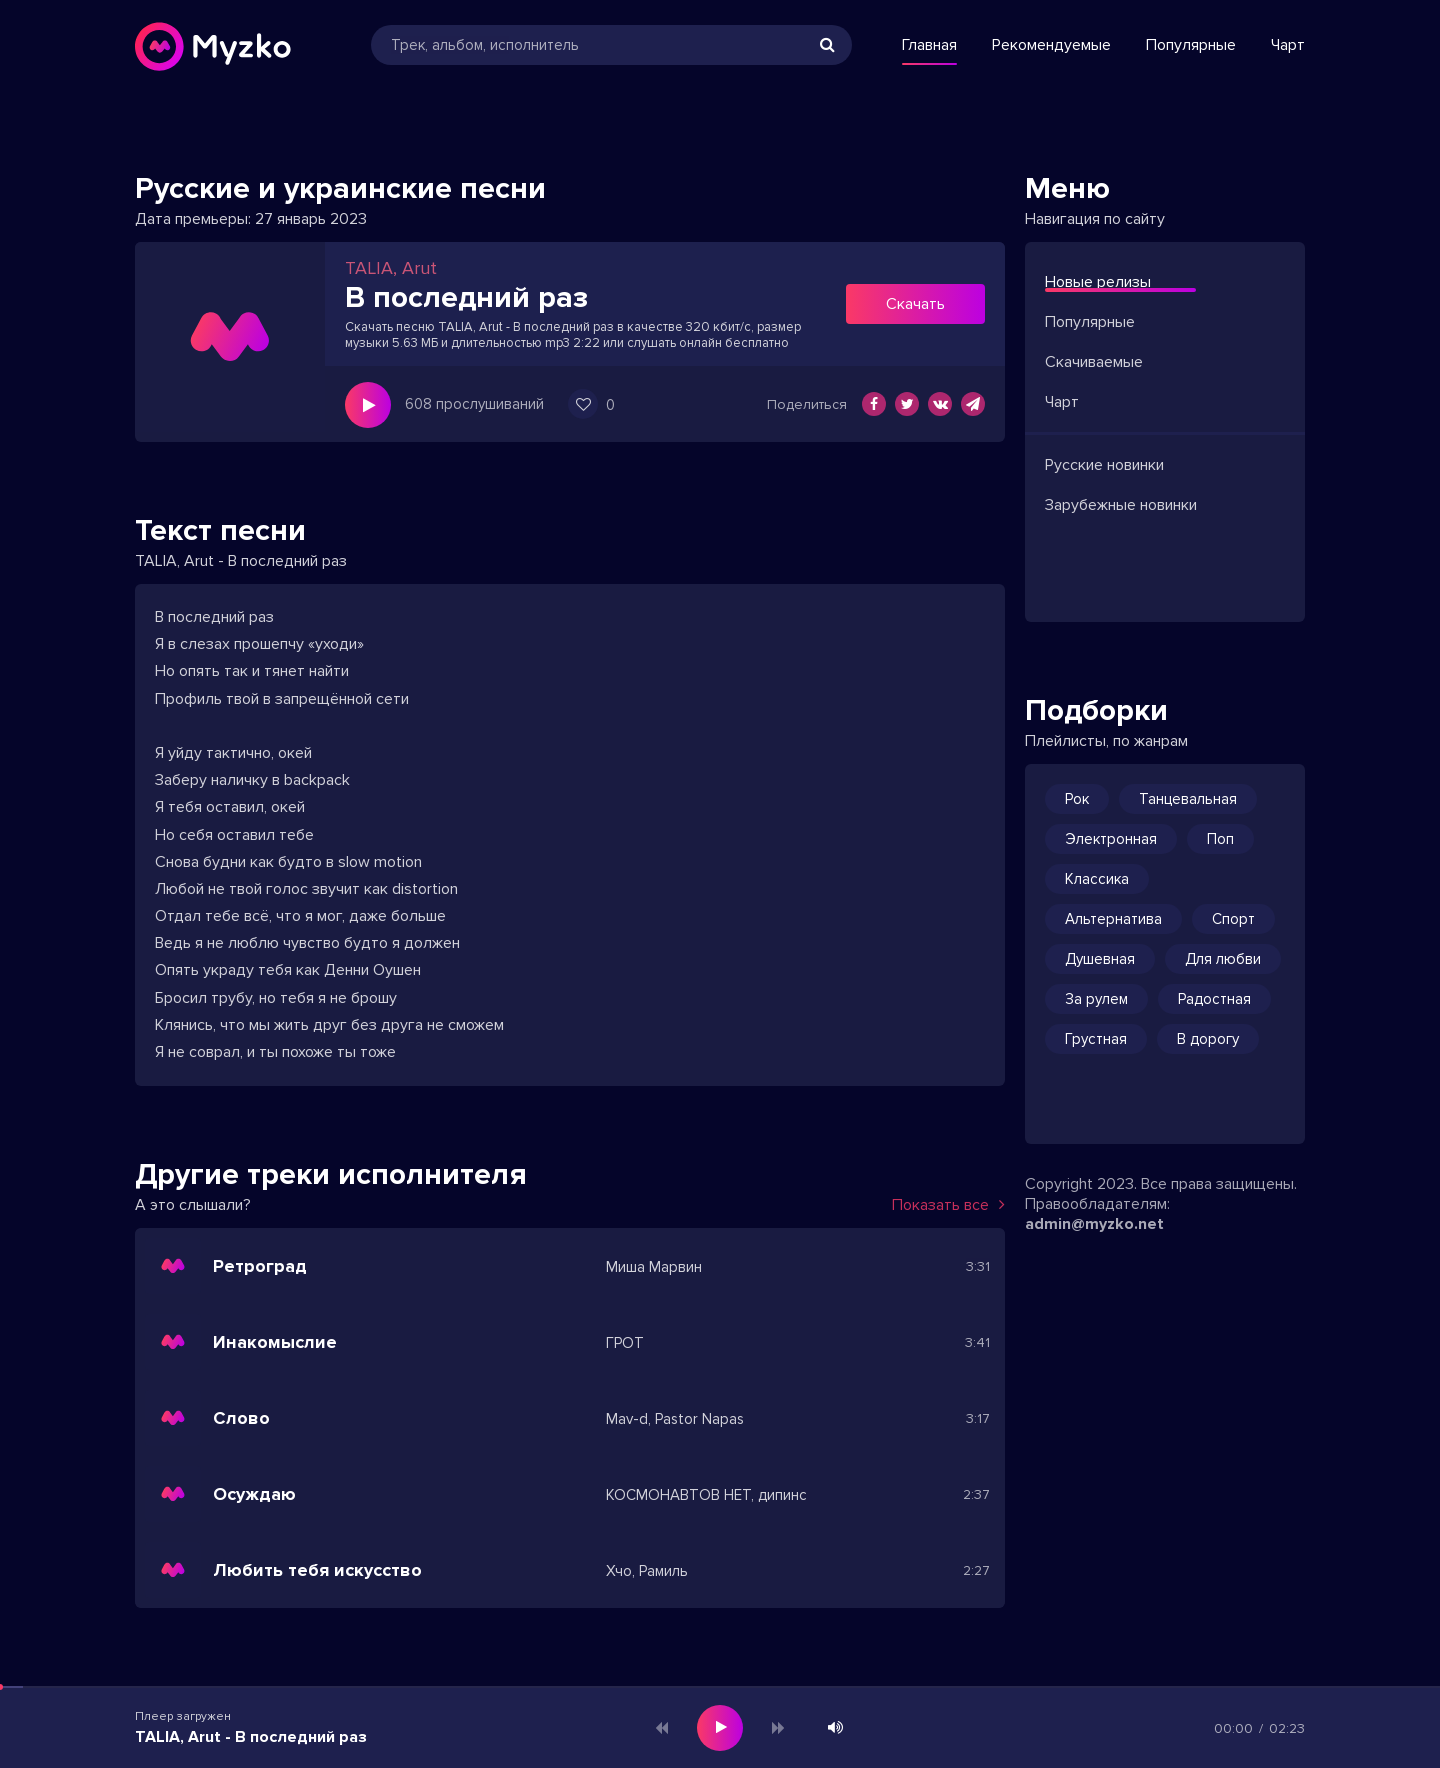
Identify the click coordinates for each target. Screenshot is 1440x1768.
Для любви (1223, 959)
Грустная (1096, 1039)
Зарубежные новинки (1121, 505)
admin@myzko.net (1094, 1224)
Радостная (1214, 999)
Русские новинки (1104, 465)
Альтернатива (1113, 919)
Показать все (948, 1205)
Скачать (915, 304)
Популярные (1191, 45)
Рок (1077, 799)
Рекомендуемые (1051, 45)
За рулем (1096, 999)
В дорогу (1208, 1039)
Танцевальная (1188, 799)
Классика (1097, 879)
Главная (929, 45)
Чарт (1288, 45)
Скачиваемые (1094, 362)
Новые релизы (1098, 282)
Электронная (1111, 839)
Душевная (1100, 959)
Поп (1220, 839)
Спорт (1233, 919)
